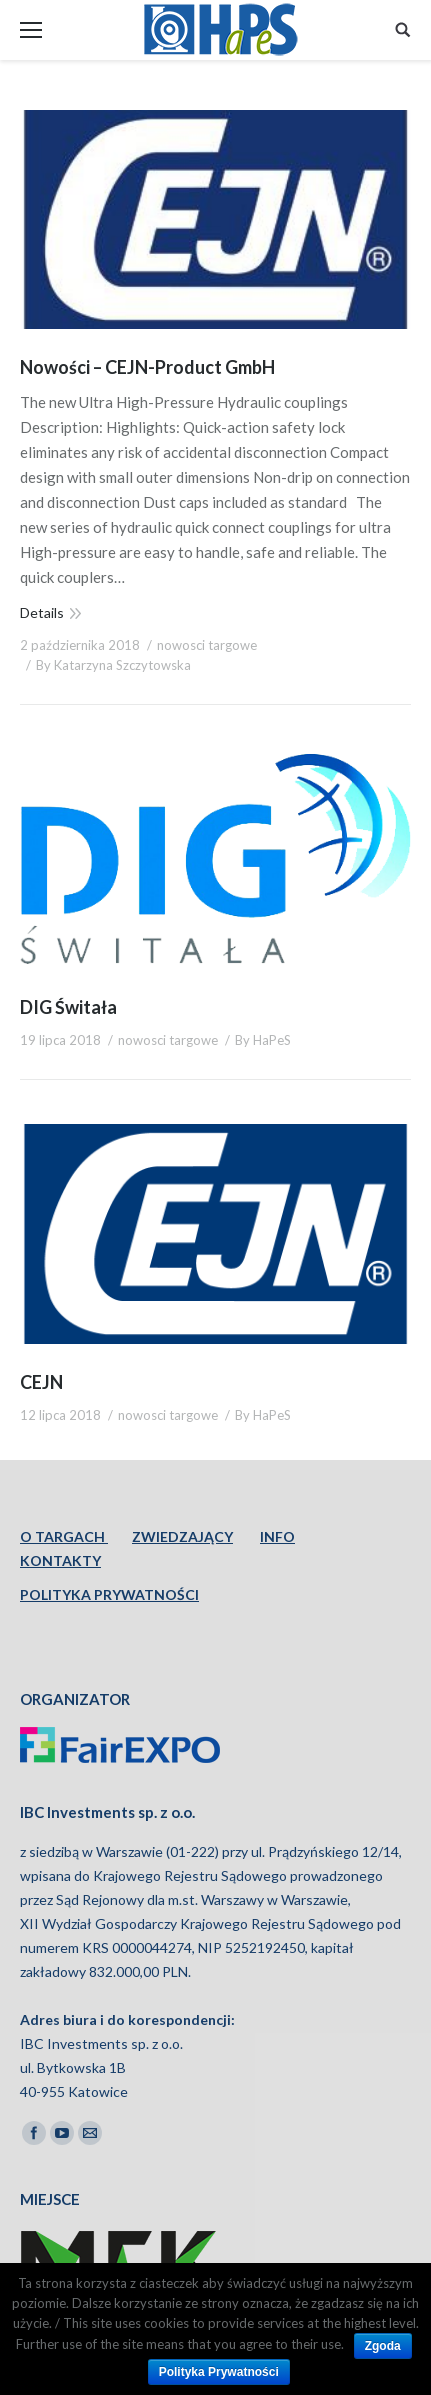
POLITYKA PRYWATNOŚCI (109, 1594)
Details (42, 612)
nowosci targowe (207, 645)
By (113, 665)
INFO (277, 1536)
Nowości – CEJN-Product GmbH (147, 367)
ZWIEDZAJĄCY (182, 1536)
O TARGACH (64, 1536)
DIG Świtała (68, 1007)
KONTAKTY (60, 1560)
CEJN (41, 1382)
